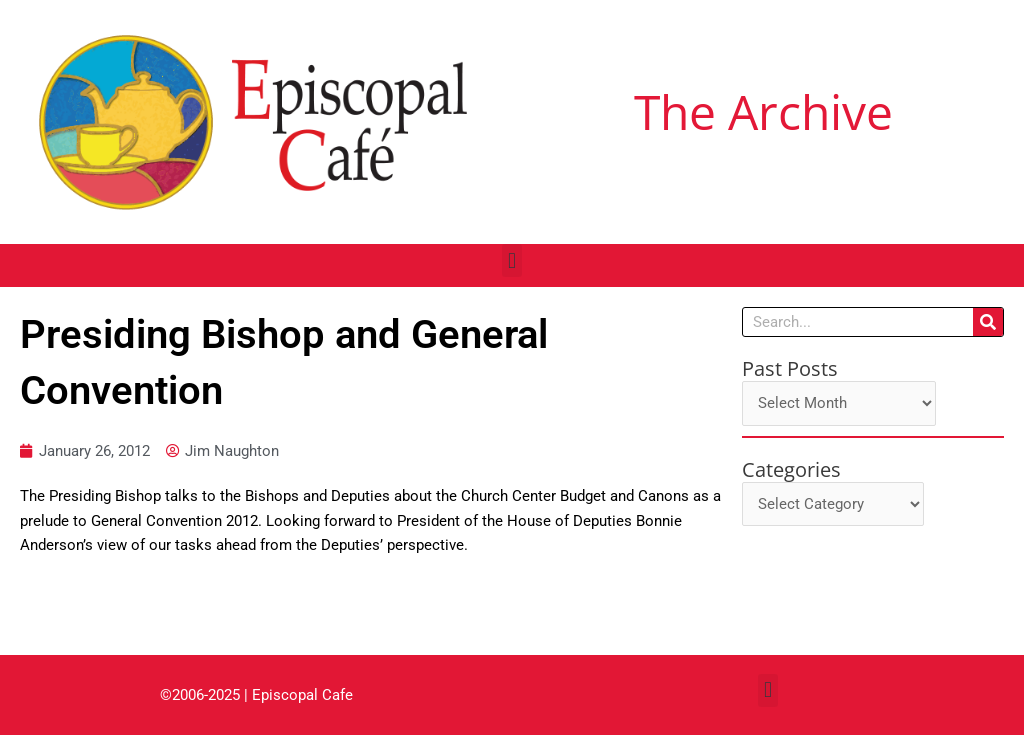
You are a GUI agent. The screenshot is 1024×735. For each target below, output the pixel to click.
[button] (511, 260)
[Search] (988, 322)
